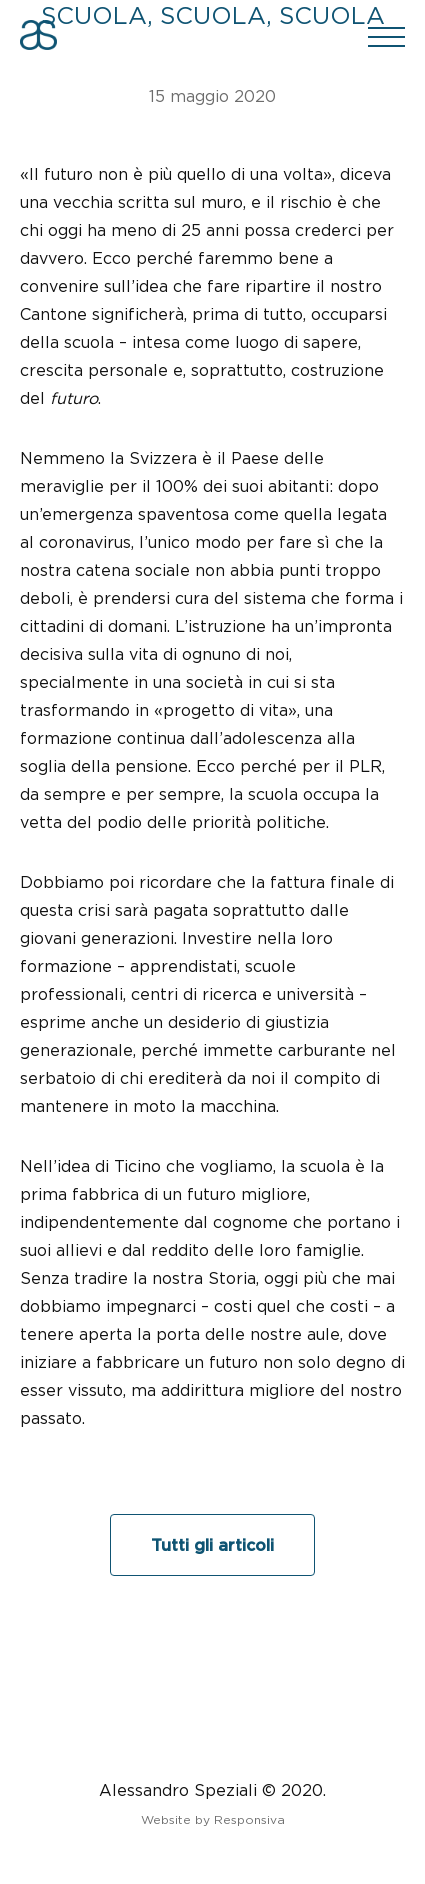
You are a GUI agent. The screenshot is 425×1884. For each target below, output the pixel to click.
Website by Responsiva (213, 1819)
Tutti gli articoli (212, 1545)
